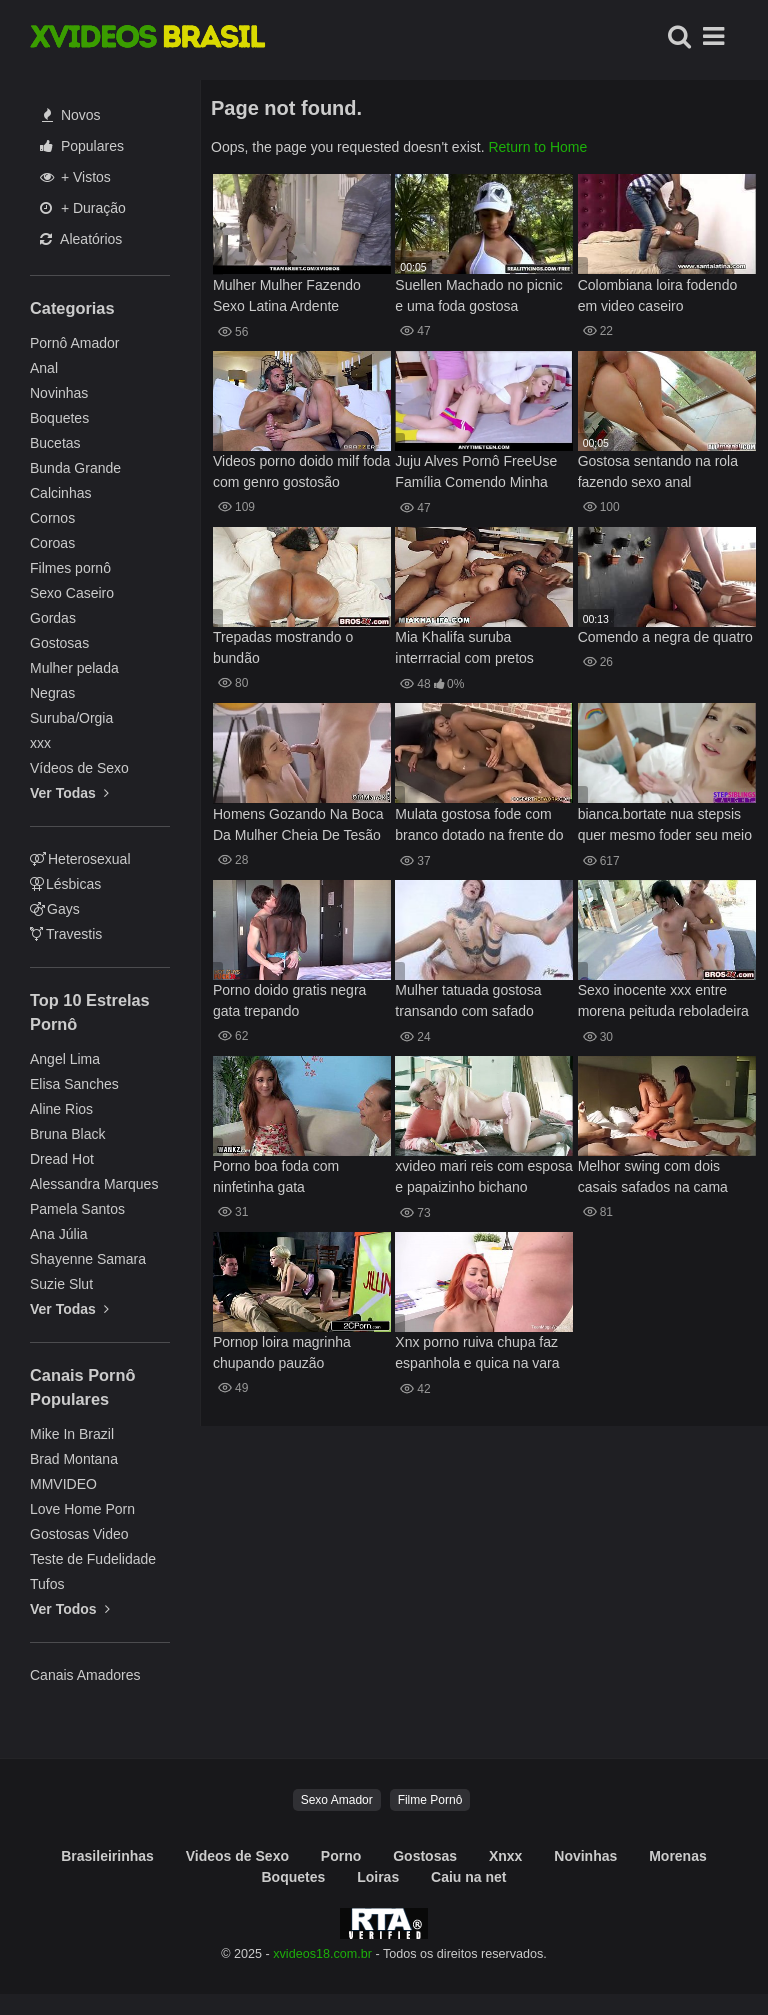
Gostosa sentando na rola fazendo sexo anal (658, 471)
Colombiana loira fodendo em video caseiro (658, 295)
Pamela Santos (77, 1209)
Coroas (52, 543)
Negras (52, 693)
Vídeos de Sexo (79, 768)
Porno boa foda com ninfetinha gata (276, 1176)
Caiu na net (468, 1877)
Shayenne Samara (88, 1259)
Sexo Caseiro (72, 593)
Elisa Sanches (74, 1084)
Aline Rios (61, 1109)
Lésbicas (65, 884)
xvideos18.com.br (322, 1954)
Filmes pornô (70, 568)
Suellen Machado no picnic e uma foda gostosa (478, 295)
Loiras (378, 1877)
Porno (341, 1856)
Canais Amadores (85, 1675)
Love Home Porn (82, 1509)
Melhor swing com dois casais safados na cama (653, 1176)
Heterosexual (80, 859)
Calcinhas (60, 493)
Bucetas (55, 443)
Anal (44, 368)
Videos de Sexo (237, 1856)
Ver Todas (69, 793)
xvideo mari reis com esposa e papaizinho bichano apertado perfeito (483, 1178)
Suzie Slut (61, 1284)
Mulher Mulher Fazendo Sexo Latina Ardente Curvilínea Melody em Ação (298, 297)
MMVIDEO (63, 1484)
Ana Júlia (59, 1234)
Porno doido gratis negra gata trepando (289, 1000)
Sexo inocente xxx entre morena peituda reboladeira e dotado (663, 1002)
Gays (55, 909)
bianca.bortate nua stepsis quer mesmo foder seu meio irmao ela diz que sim (665, 826)
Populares (82, 146)
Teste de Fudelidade (93, 1559)
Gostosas (59, 643)
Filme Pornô (430, 1800)
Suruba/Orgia (71, 718)
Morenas (678, 1856)
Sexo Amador (337, 1800)
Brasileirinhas (107, 1856)
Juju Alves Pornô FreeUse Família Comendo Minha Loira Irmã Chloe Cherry (476, 473)
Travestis (66, 934)
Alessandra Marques (94, 1184)
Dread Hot (62, 1159)
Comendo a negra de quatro (665, 637)
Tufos (47, 1584)
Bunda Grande (75, 468)
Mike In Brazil (72, 1434)
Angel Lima (65, 1059)
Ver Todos (70, 1609)
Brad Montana (74, 1459)
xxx (40, 743)
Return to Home (537, 147)
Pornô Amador (75, 343)
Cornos (52, 518)
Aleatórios (81, 239)
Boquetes (59, 418)
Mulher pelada (74, 668)
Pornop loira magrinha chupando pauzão (282, 1352)
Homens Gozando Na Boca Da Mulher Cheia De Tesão (298, 824)
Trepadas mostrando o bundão (283, 647)
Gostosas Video (79, 1534)
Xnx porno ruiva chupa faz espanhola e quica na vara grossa (477, 1354)
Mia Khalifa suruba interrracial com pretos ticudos (464, 649)
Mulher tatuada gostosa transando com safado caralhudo (468, 1002)
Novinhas (59, 393)
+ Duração (83, 208)
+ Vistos (75, 177)
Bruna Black (67, 1134)
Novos (71, 115)
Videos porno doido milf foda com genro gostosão (301, 471)
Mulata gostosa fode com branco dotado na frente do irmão (479, 826)
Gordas (53, 618)
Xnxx (505, 1856)
